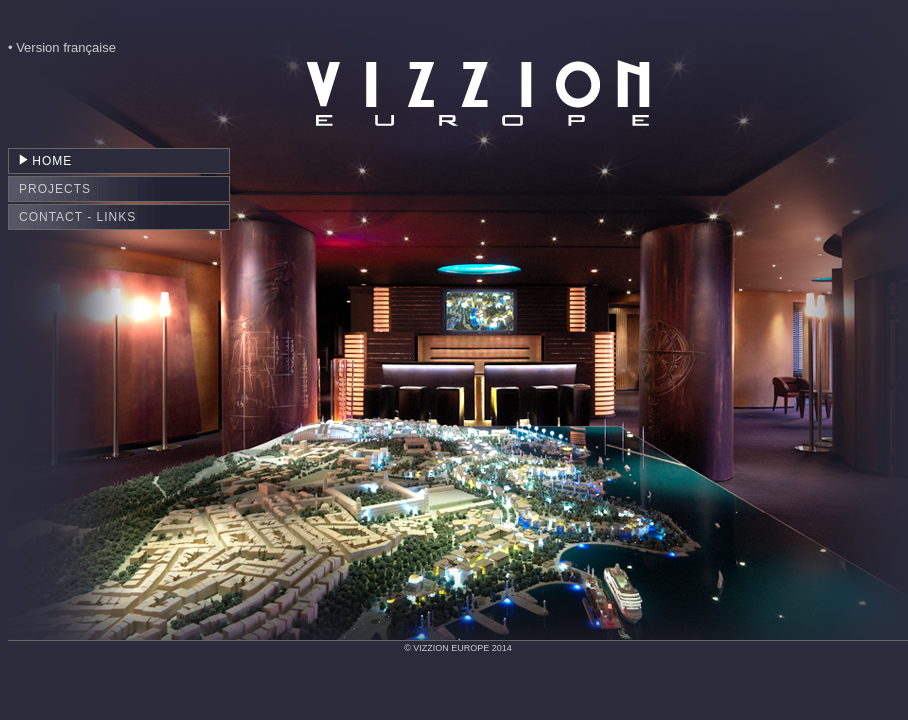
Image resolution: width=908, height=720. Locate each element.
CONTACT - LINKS (77, 217)
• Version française (62, 47)
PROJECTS (55, 189)
